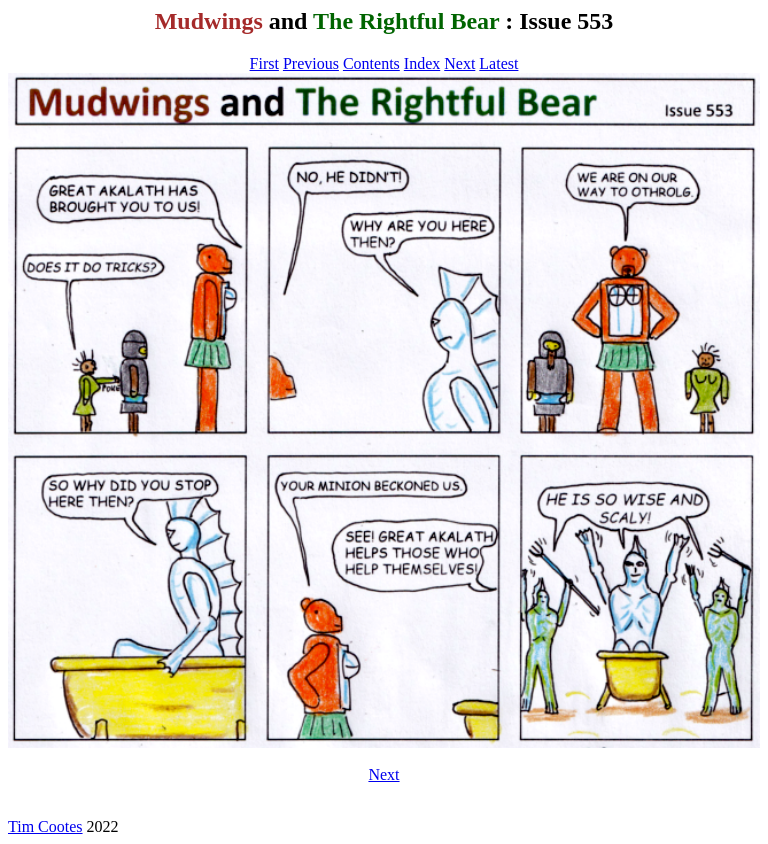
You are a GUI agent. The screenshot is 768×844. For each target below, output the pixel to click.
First (264, 63)
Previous (311, 63)
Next (459, 63)
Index (422, 63)
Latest (498, 63)
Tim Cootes (45, 826)
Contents (371, 63)
